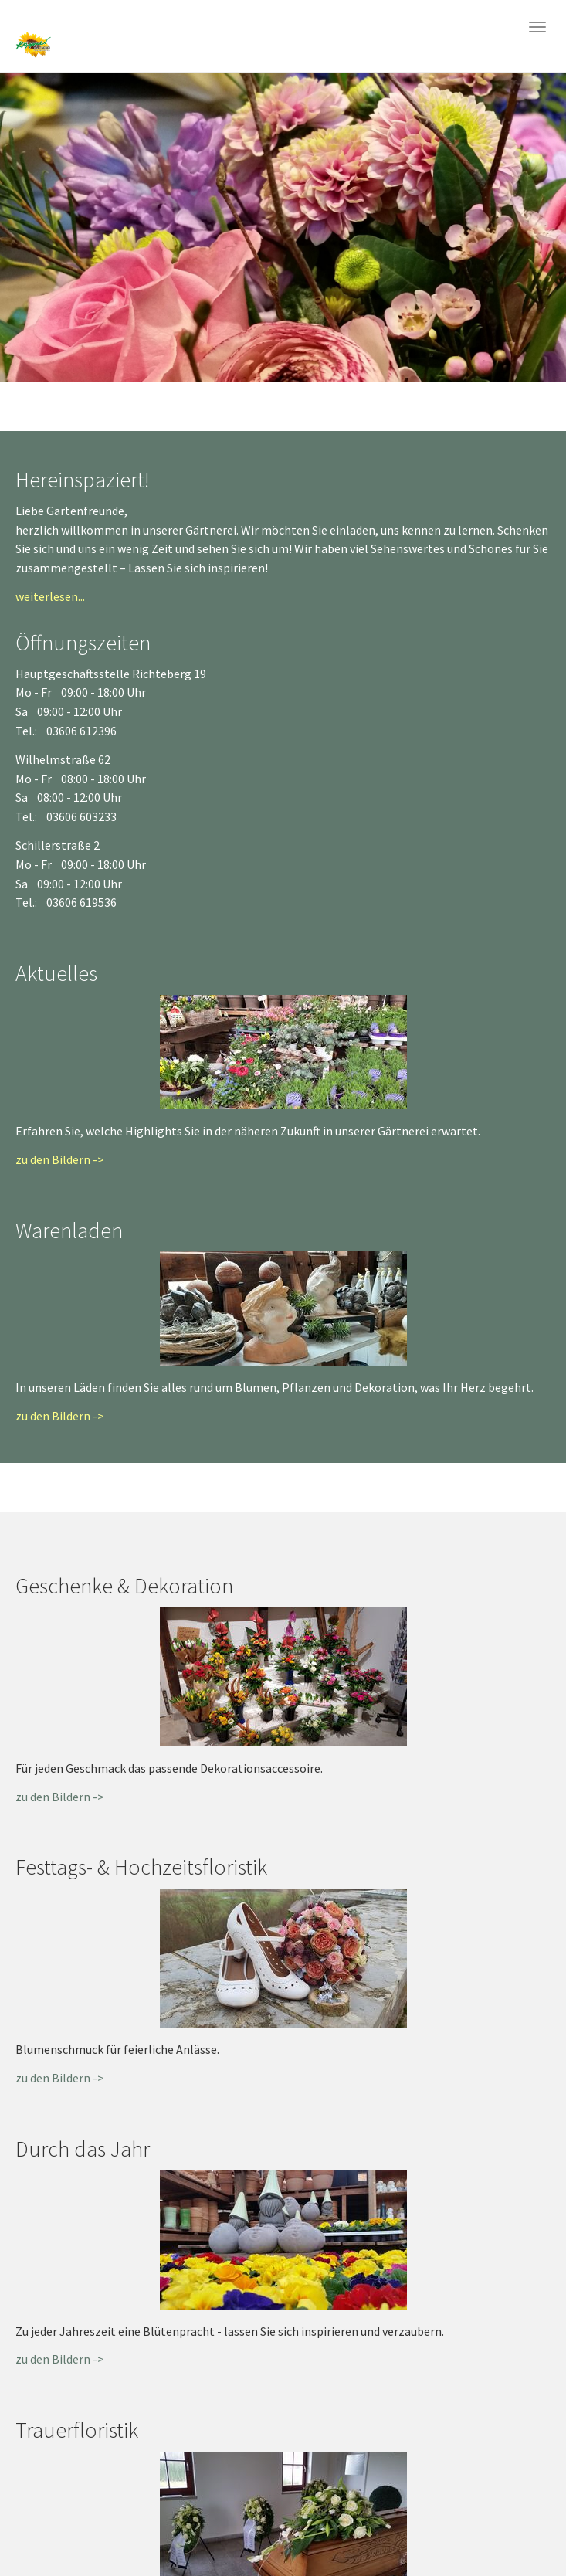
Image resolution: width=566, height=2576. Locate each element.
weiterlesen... (50, 596)
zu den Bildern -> (59, 1159)
